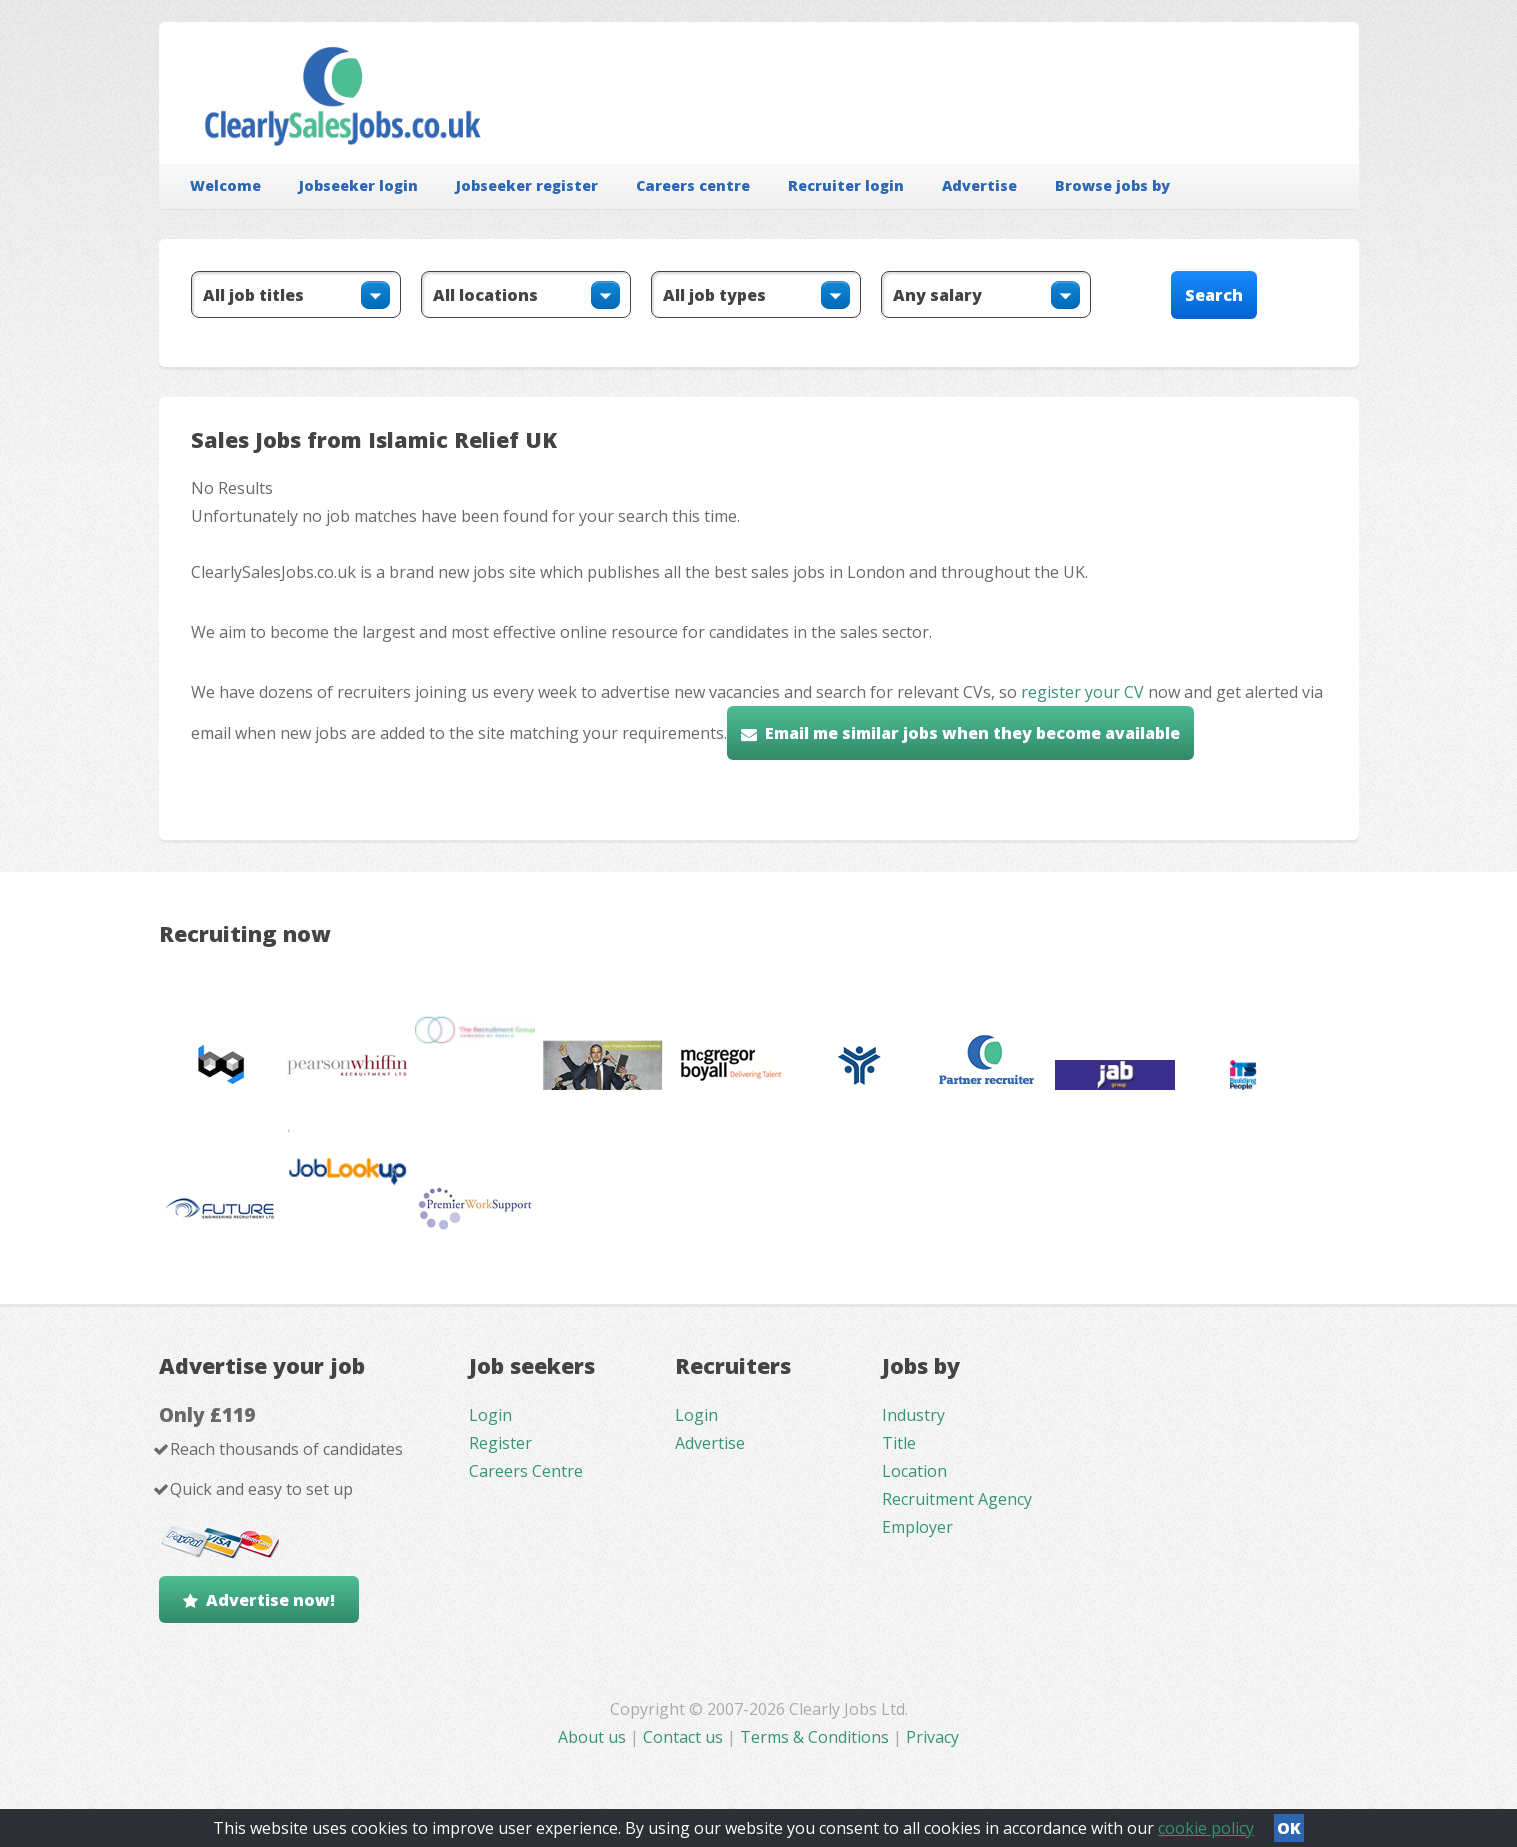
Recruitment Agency (957, 1499)
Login (490, 1415)
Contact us (685, 1737)
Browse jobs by (1112, 185)
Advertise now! (270, 1600)
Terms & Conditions (814, 1737)
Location (914, 1471)
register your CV (1082, 692)
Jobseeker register (527, 185)
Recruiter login (846, 185)
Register (500, 1443)
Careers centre (693, 185)
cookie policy (1206, 1828)
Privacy (932, 1737)
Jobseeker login (358, 185)
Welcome (225, 185)
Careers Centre (526, 1471)
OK (1289, 1828)
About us (594, 1737)
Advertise (979, 185)
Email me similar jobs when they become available (972, 733)
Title (899, 1443)
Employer (917, 1527)
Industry (913, 1415)
